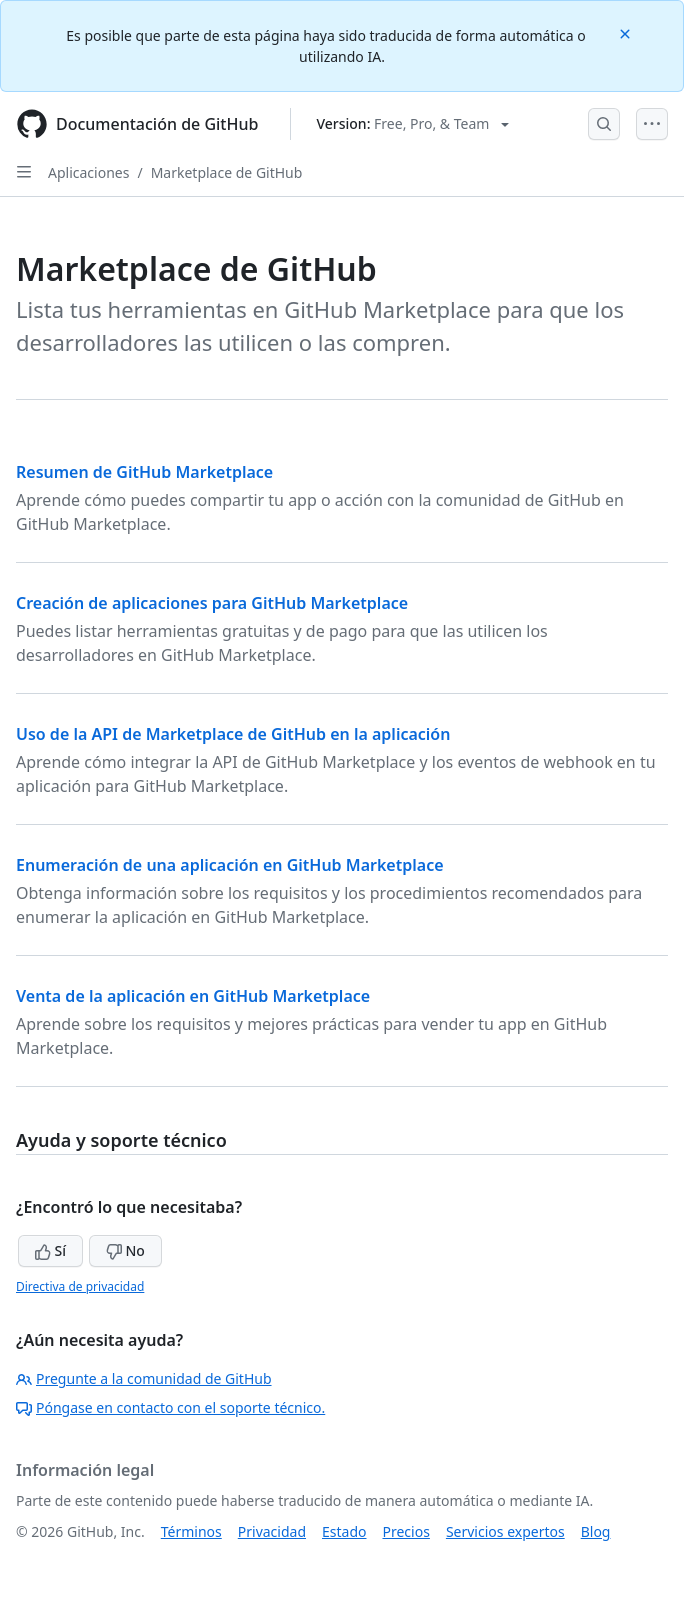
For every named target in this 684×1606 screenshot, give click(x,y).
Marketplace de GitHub (227, 172)
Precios (406, 1531)
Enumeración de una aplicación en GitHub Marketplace (230, 865)
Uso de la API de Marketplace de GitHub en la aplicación (233, 734)
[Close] (627, 32)
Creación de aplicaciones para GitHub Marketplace (212, 603)
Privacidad (272, 1531)
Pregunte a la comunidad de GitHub (144, 1378)
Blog (596, 1531)
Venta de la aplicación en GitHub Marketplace (193, 996)
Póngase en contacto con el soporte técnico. (170, 1407)
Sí (50, 1250)
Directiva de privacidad (80, 1286)
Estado (344, 1531)
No (125, 1250)
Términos (191, 1531)
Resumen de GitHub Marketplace (144, 472)
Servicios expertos (505, 1531)
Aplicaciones (88, 172)
